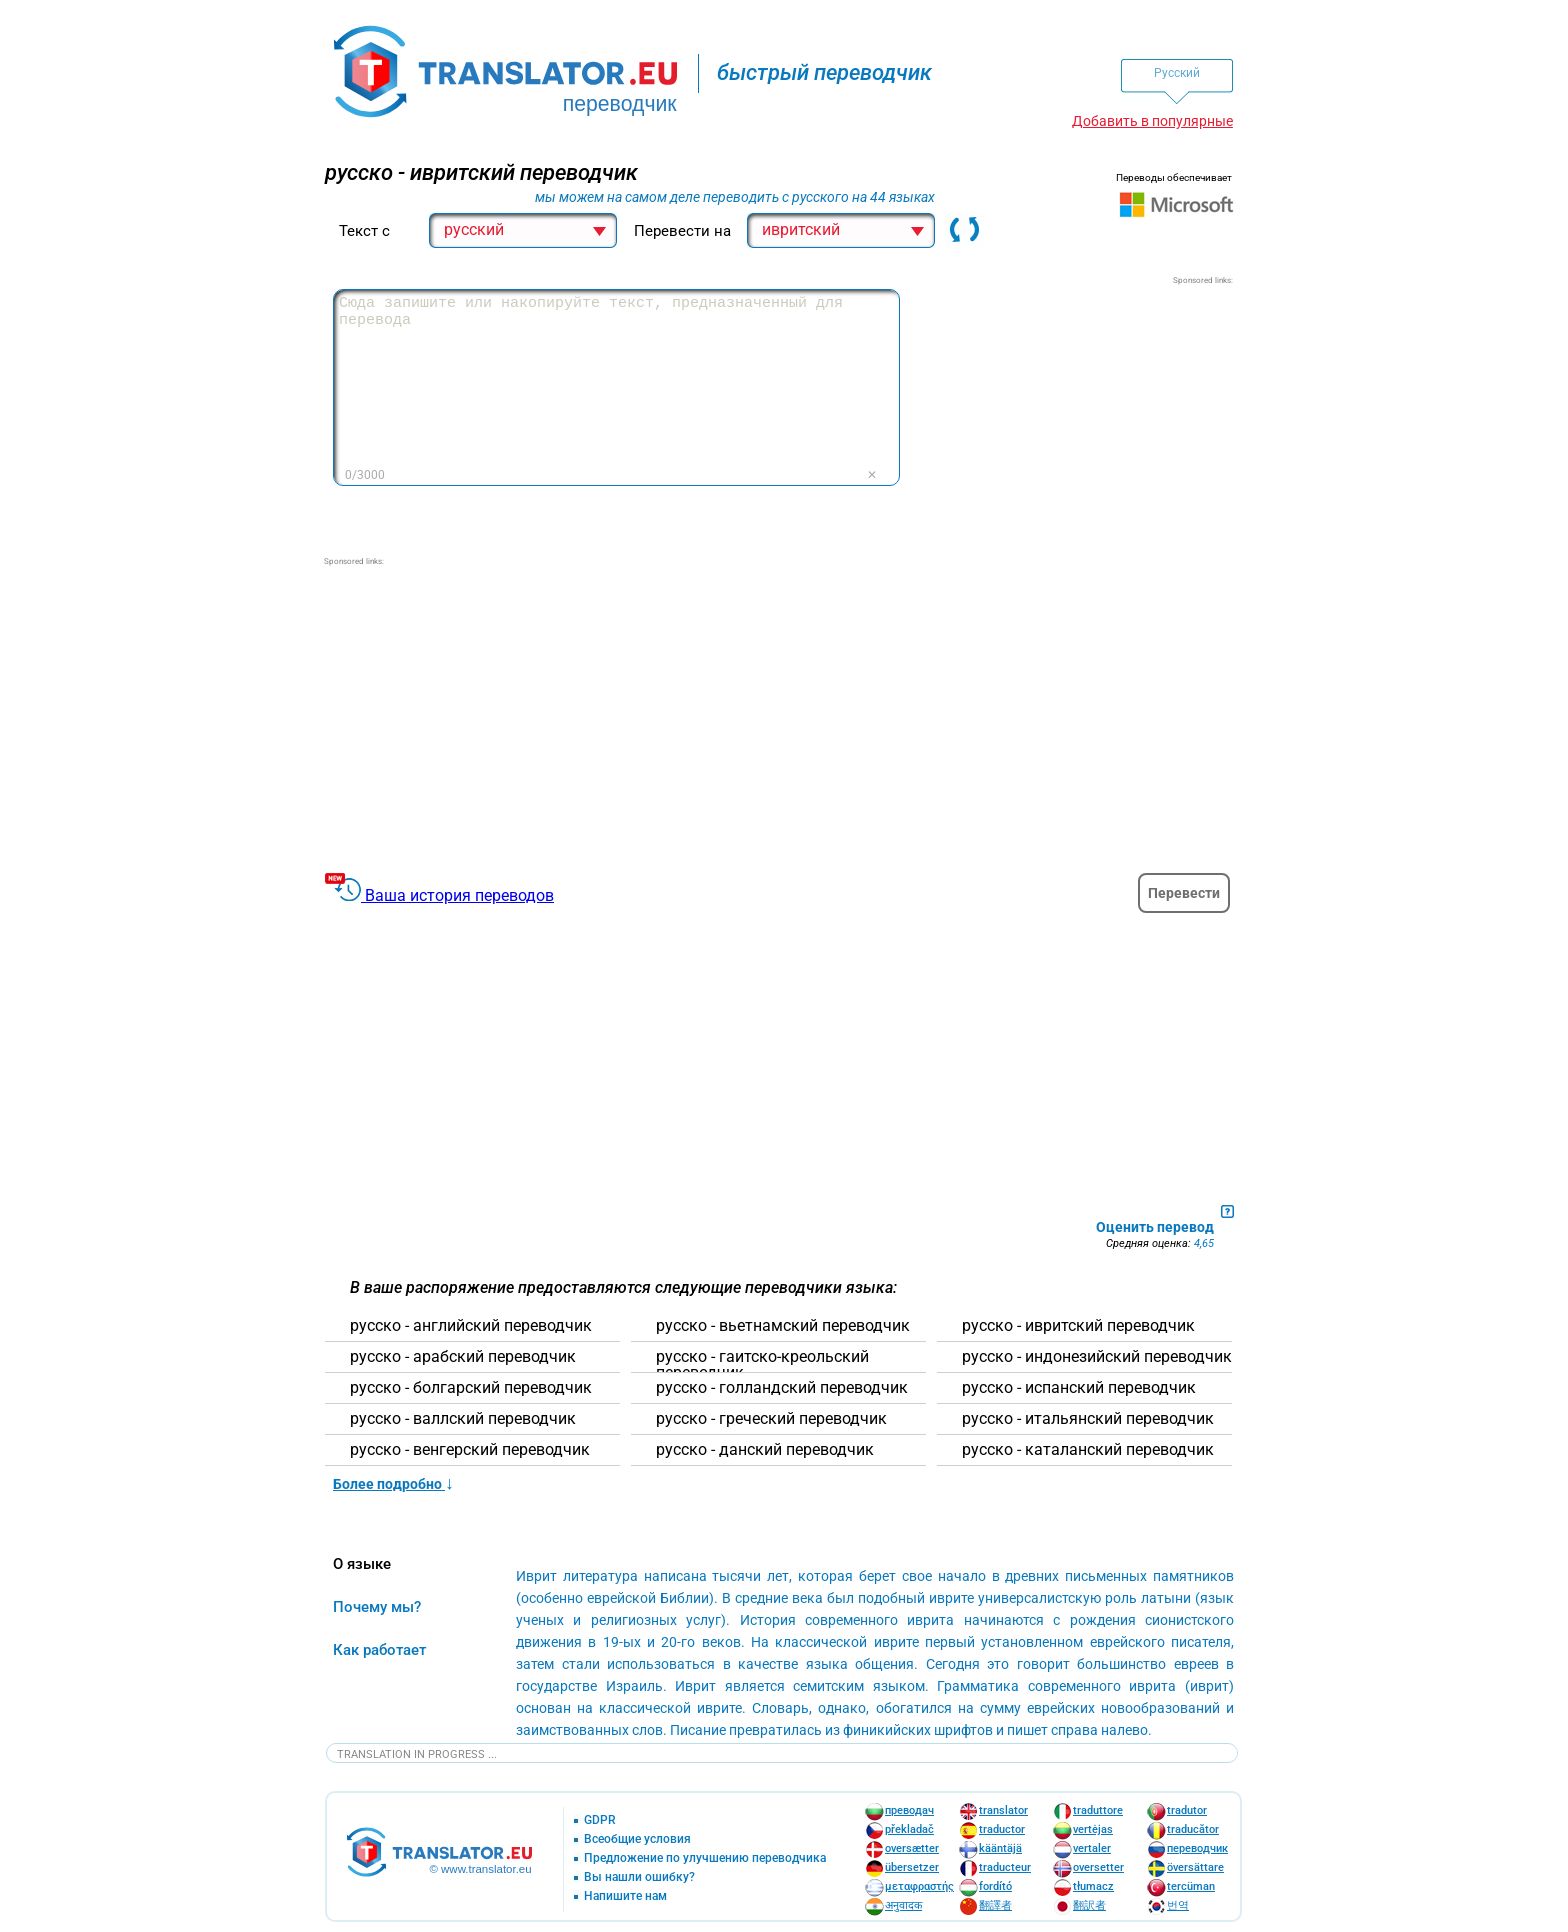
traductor (1002, 1829)
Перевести (1184, 893)
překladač (909, 1829)
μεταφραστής (919, 1886)
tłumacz (1093, 1886)
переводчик (1197, 1848)
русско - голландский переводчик (782, 1388)
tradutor (1187, 1810)
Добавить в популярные (1152, 121)
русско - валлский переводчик (463, 1419)
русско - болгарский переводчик (471, 1388)
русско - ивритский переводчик (1078, 1326)
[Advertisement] (1083, 412)
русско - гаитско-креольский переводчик (762, 1365)
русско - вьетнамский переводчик (783, 1326)
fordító (995, 1886)
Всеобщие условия (637, 1839)
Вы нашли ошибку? (639, 1877)
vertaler (1092, 1848)
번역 (1178, 1905)
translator (1003, 1810)
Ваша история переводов (459, 895)
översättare (1195, 1867)
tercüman (1191, 1886)
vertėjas (1093, 1829)
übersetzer (912, 1867)
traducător (1193, 1829)
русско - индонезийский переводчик (1097, 1357)
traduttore (1098, 1810)
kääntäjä (1000, 1848)
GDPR (600, 1820)
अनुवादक (903, 1905)
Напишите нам (625, 1896)
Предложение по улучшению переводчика (705, 1858)
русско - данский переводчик (765, 1450)
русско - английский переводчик (471, 1326)
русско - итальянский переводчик (1088, 1419)
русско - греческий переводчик (771, 1419)
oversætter (912, 1848)
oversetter (1098, 1867)
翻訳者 (1089, 1905)
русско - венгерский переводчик (470, 1450)
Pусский (1177, 73)
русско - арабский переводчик (463, 1357)
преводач (909, 1810)
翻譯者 (995, 1905)
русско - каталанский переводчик (1088, 1450)
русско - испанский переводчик (1079, 1388)
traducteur (1005, 1867)
